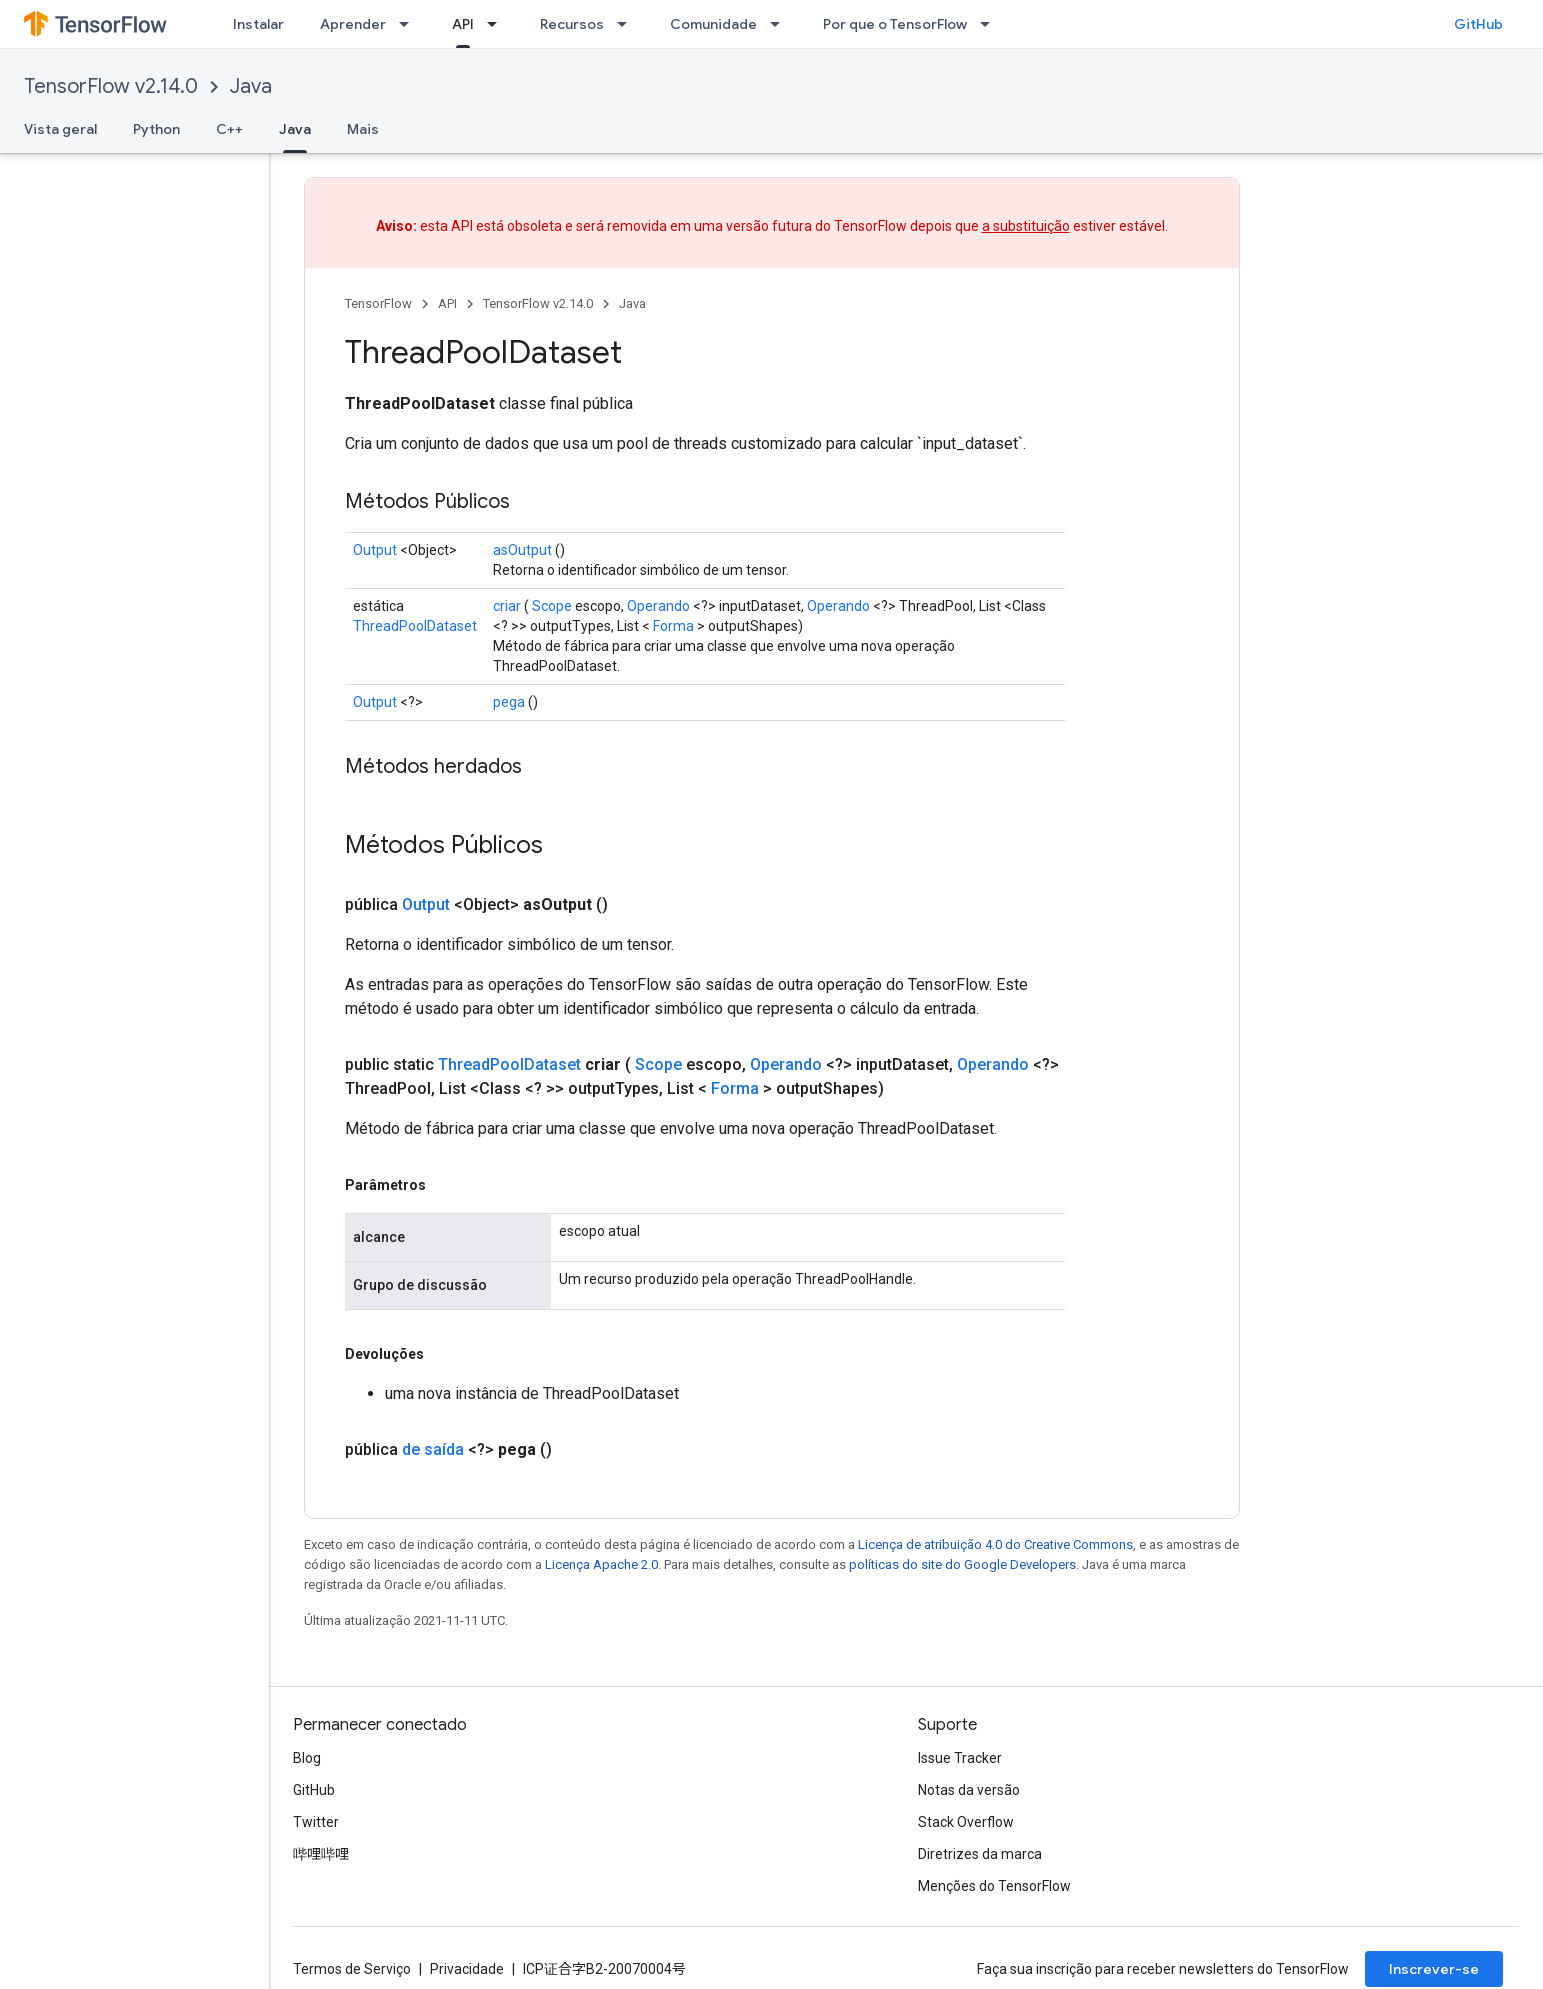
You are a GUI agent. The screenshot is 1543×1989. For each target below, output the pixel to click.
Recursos (572, 24)
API (447, 303)
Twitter (316, 1822)
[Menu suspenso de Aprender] (410, 24)
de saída (433, 1449)
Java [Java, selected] (295, 129)
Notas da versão (969, 1790)
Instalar (258, 24)
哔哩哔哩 (321, 1854)
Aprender (353, 24)
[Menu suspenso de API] (498, 24)
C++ (229, 129)
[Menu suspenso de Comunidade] (781, 24)
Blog (307, 1758)
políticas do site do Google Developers (962, 1564)
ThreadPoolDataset (415, 626)
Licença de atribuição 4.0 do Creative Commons (995, 1544)
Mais (363, 129)
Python (156, 129)
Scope (552, 606)
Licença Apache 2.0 (601, 1564)
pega (509, 702)
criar (507, 606)
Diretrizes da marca (980, 1854)
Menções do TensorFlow (994, 1886)
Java (251, 86)
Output (375, 550)
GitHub (1478, 24)
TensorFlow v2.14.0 (111, 86)
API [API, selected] (463, 24)
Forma (673, 626)
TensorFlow (378, 303)
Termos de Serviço (352, 1969)
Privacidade (467, 1969)
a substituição (1026, 226)
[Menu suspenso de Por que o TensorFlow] (991, 24)
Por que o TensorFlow (895, 24)
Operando (658, 606)
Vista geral (60, 129)
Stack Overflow (966, 1822)
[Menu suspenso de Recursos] (628, 24)
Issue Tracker (960, 1758)
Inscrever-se (1434, 1969)
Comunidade (713, 24)
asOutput (522, 550)
